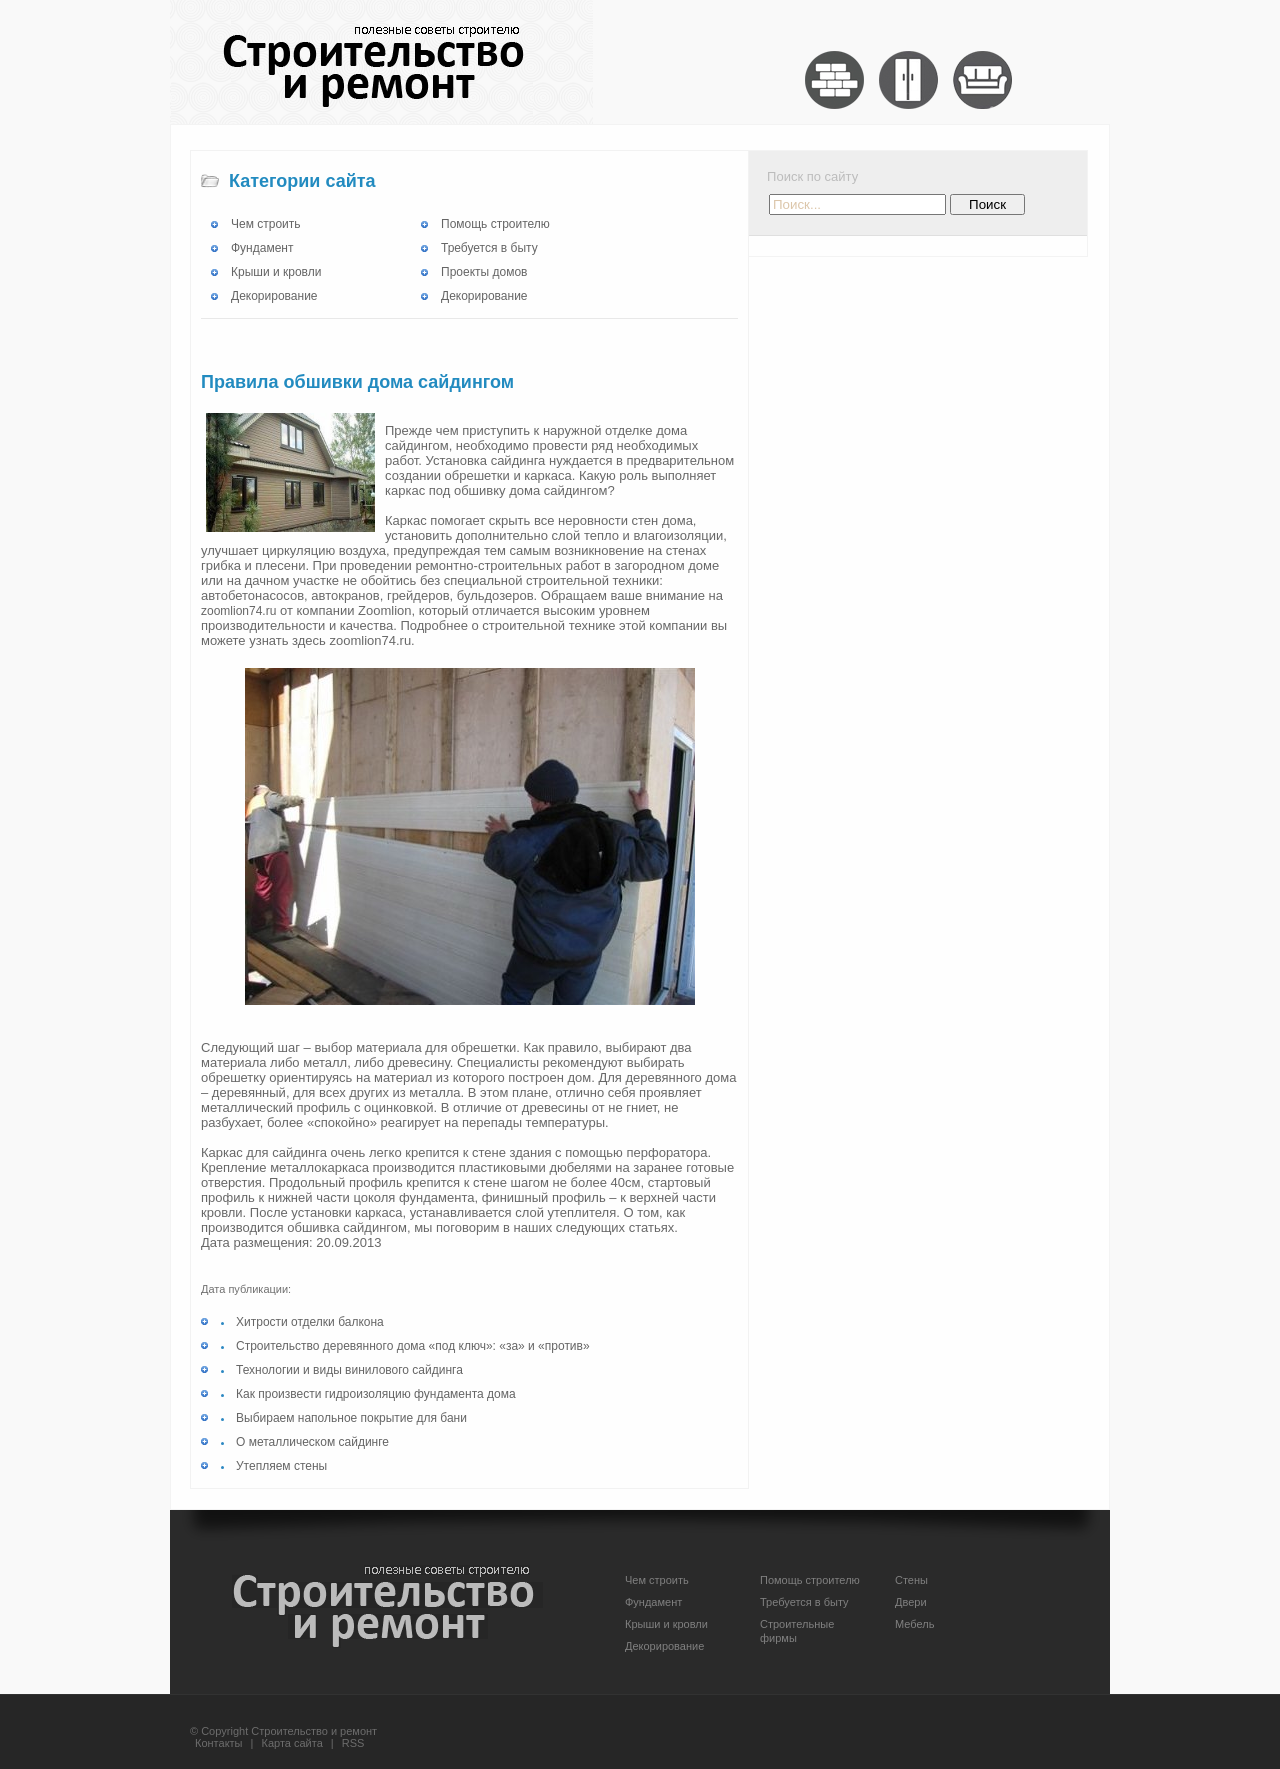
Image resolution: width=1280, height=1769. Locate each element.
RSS (353, 1743)
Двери (911, 1602)
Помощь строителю (495, 224)
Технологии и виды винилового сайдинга (349, 1370)
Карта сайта (292, 1743)
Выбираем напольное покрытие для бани (351, 1418)
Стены (911, 1580)
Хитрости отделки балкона (310, 1322)
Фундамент (262, 248)
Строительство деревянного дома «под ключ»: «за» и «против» (413, 1346)
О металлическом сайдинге (312, 1442)
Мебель (914, 1624)
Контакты (219, 1743)
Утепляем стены (281, 1466)
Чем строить (266, 224)
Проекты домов (484, 272)
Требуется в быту (489, 248)
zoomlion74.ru (238, 611)
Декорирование (274, 296)
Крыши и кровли (276, 272)
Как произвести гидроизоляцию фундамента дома (376, 1394)
